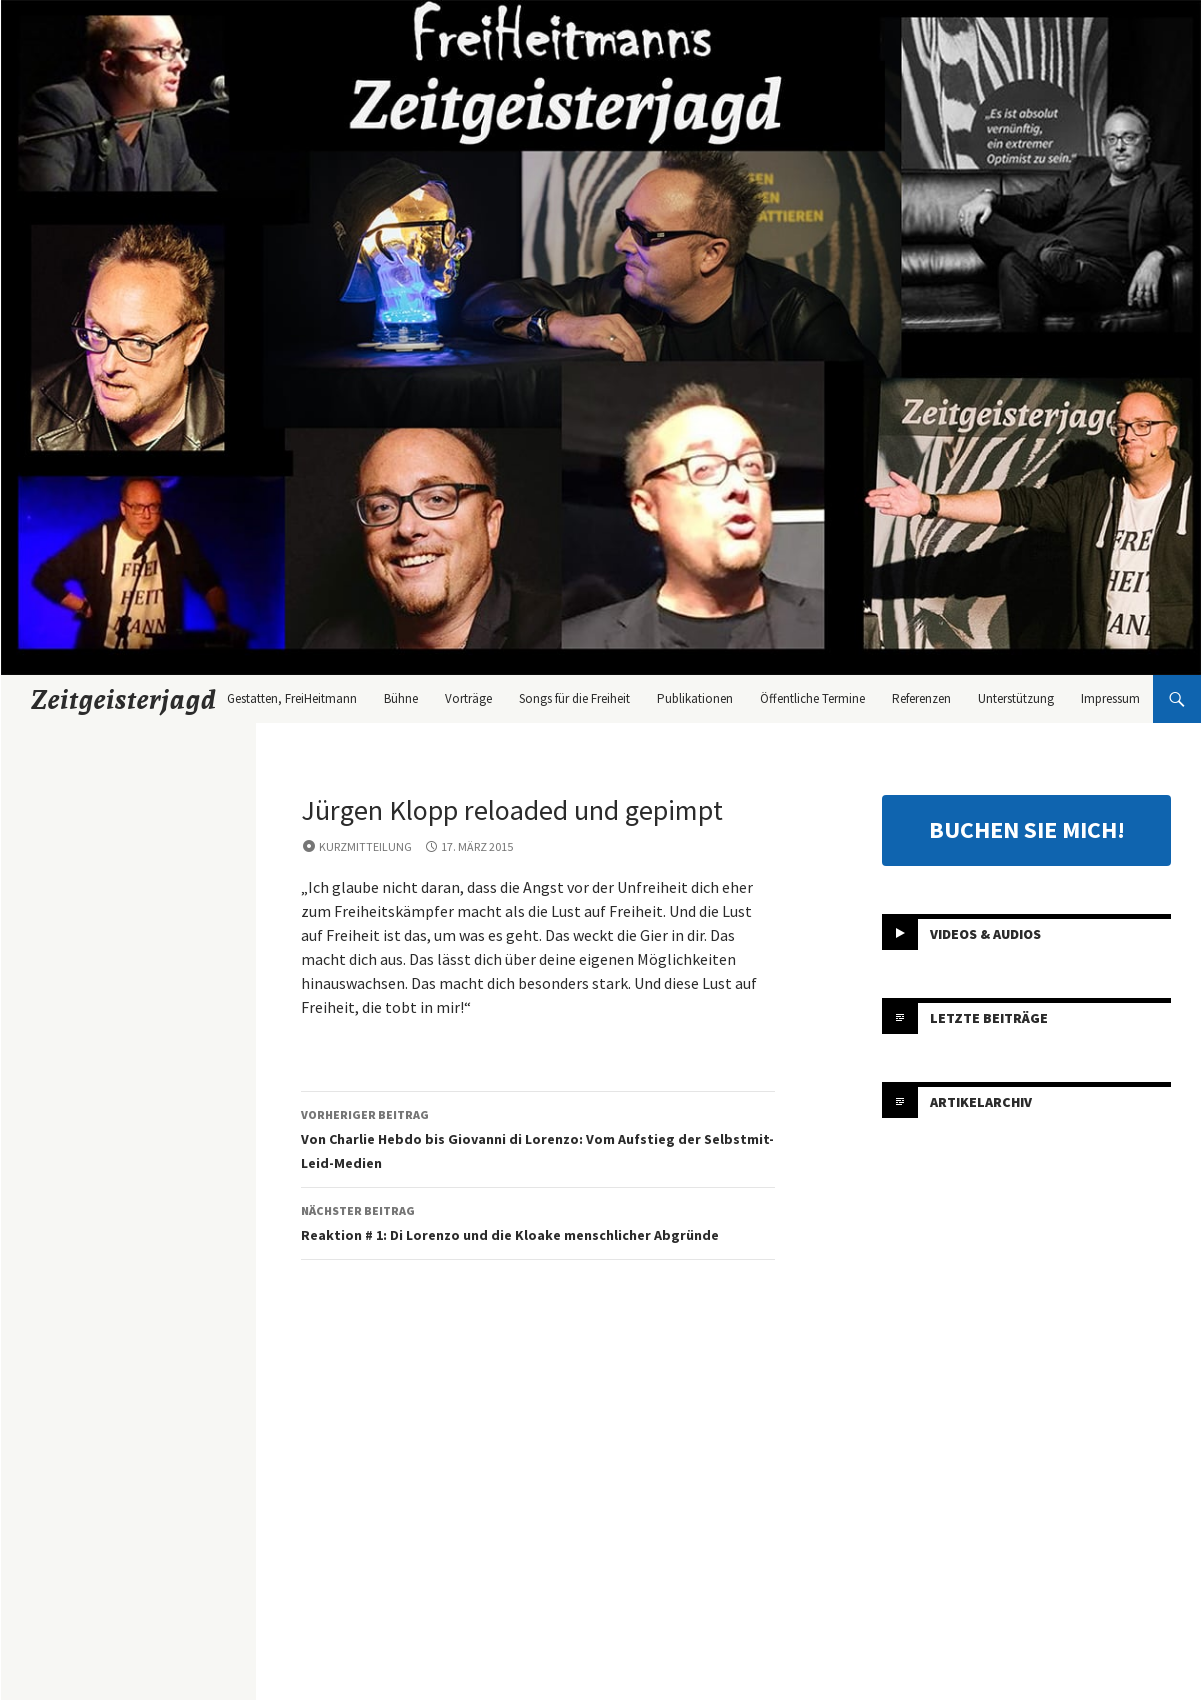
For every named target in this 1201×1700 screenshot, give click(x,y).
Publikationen (695, 698)
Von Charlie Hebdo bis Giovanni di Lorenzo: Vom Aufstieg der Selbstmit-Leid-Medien (538, 1137)
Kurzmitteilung (365, 846)
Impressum (1110, 698)
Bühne (401, 698)
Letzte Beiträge (989, 1018)
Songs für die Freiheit (574, 698)
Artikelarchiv (981, 1102)
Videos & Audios (985, 934)
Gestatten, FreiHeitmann (292, 698)
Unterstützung (1016, 698)
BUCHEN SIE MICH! (1027, 829)
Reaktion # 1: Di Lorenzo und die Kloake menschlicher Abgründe (538, 1221)
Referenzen (921, 698)
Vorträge (468, 698)
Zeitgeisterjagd (124, 699)
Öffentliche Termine (812, 698)
